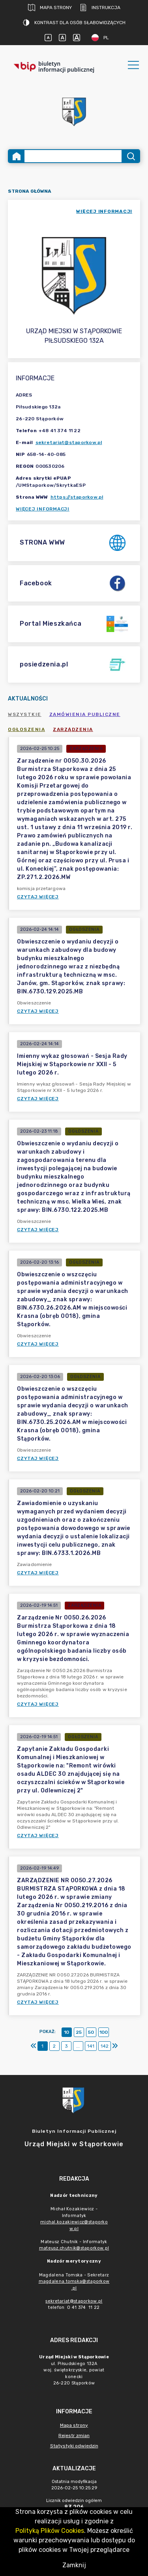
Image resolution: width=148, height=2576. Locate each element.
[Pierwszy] (33, 2046)
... (78, 2046)
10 (66, 2032)
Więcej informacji (42, 509)
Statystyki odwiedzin (74, 2446)
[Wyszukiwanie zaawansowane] (73, 156)
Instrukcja (100, 7)
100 (103, 2032)
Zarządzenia (73, 729)
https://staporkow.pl (77, 497)
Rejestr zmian (74, 2435)
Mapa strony (50, 7)
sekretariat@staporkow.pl (69, 442)
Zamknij (74, 2565)
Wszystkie (24, 714)
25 (79, 2032)
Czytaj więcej (38, 897)
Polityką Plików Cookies (49, 2530)
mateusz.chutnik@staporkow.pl (74, 2248)
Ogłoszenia (26, 729)
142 (105, 2046)
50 (91, 2032)
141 (90, 2046)
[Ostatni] (115, 2046)
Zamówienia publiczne (84, 714)
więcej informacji (104, 211)
